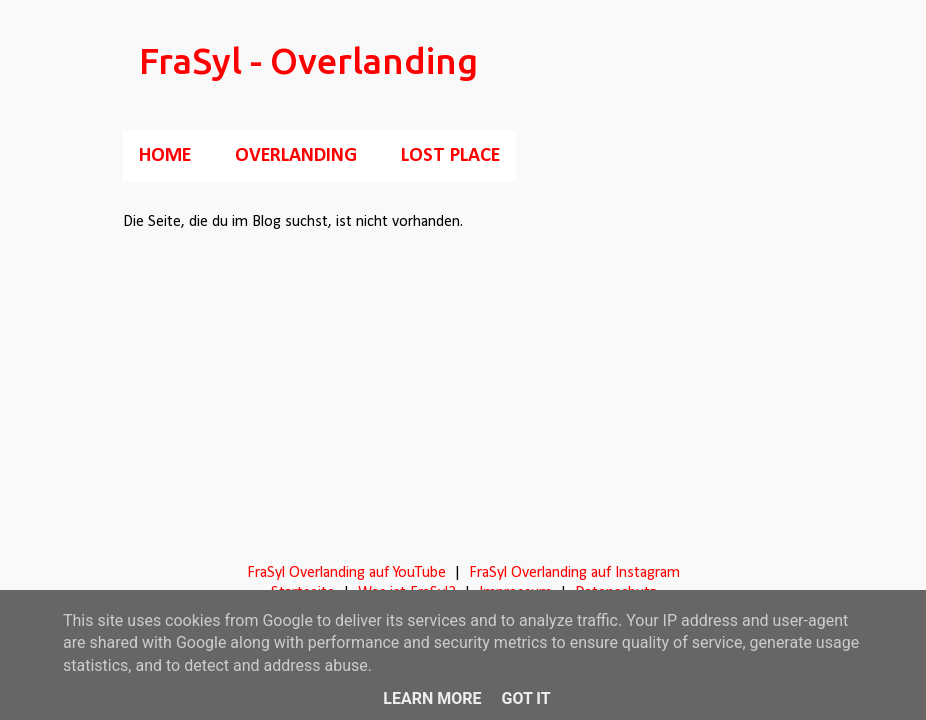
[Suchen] (791, 64)
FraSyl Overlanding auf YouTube (346, 573)
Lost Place (450, 156)
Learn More (432, 698)
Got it (525, 698)
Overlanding (296, 156)
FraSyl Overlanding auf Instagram (574, 573)
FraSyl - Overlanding (308, 60)
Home (165, 156)
